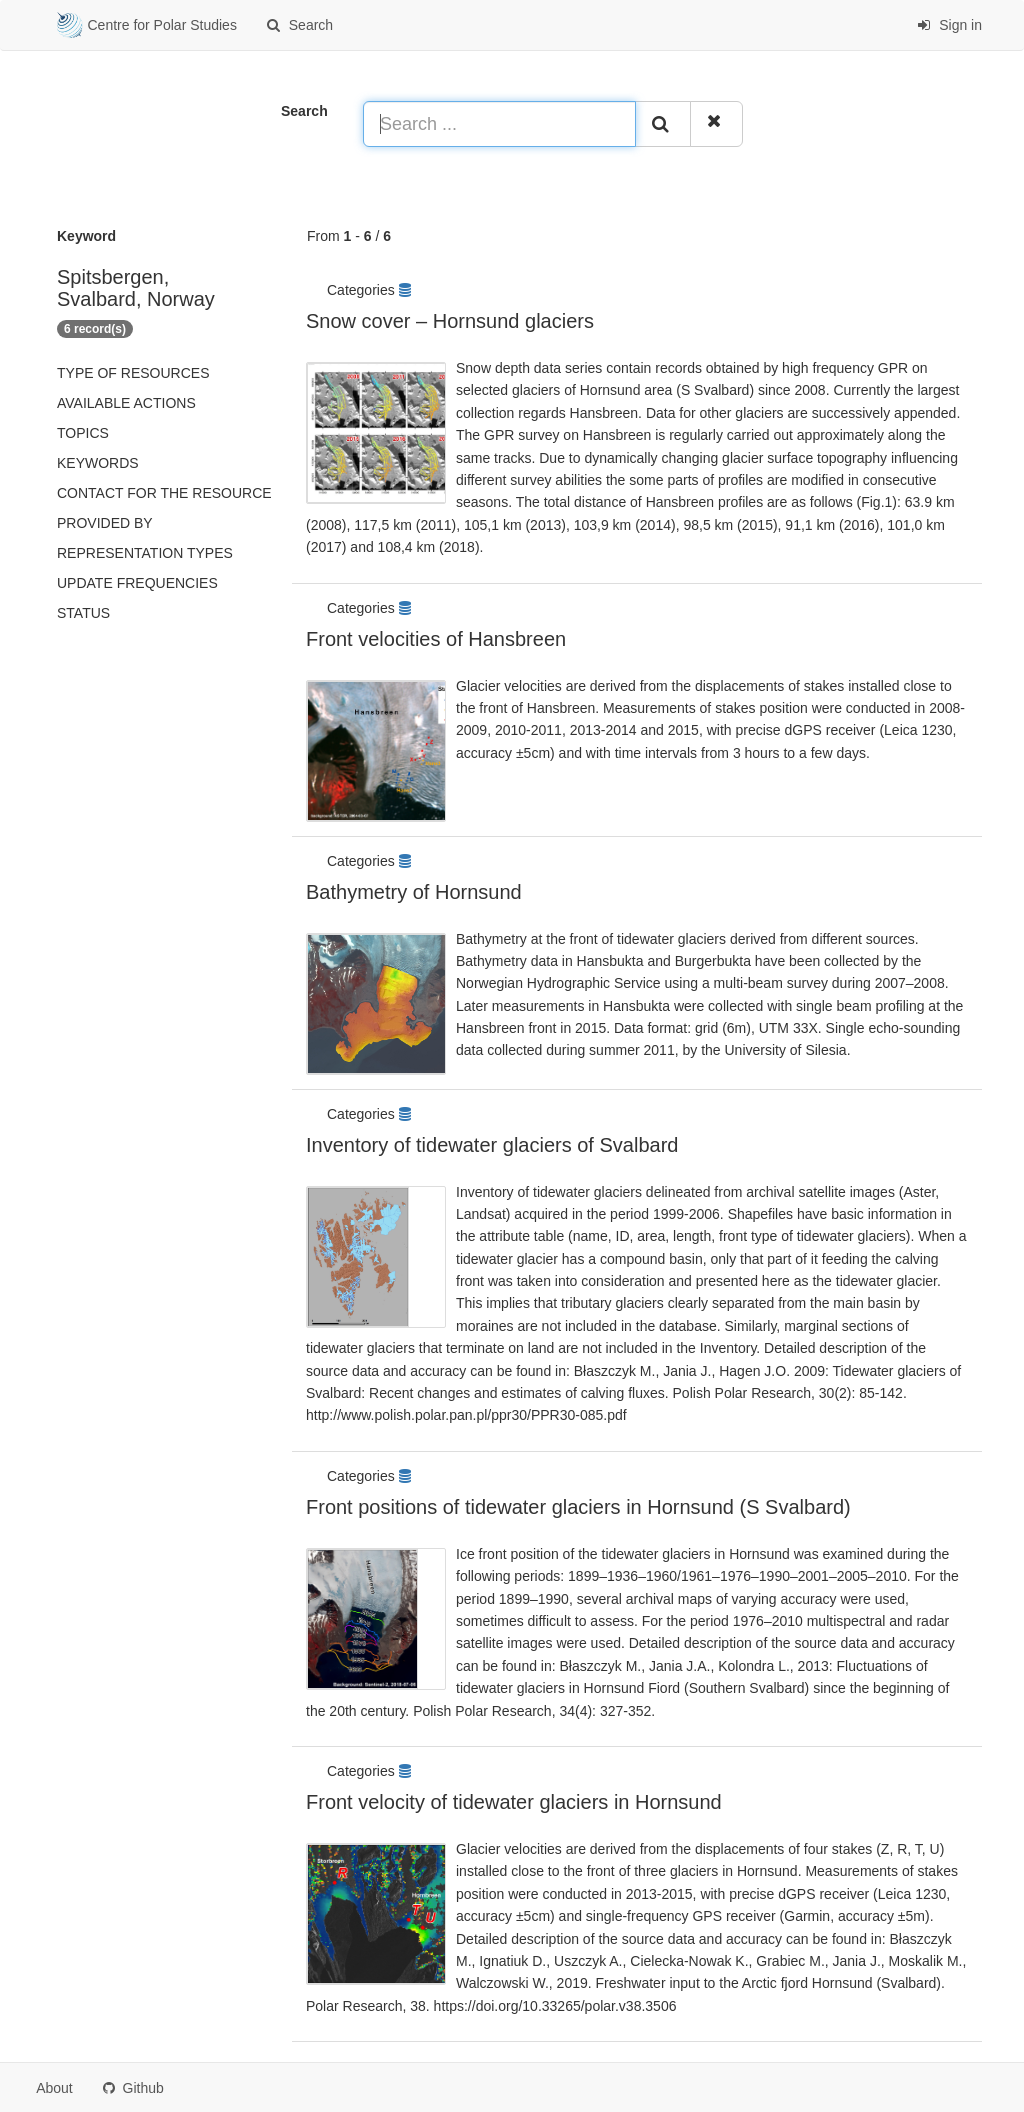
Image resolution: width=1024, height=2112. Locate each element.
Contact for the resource (164, 493)
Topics (83, 433)
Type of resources (133, 373)
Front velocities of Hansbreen (436, 639)
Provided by (105, 523)
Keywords (98, 463)
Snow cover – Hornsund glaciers (450, 321)
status (83, 613)
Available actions (126, 403)
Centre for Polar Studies (147, 26)
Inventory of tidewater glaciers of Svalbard (492, 1145)
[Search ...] (499, 124)
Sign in (949, 25)
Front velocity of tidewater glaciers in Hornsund (514, 1802)
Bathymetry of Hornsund (414, 892)
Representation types (145, 553)
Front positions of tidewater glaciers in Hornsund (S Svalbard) (578, 1507)
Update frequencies (137, 583)
